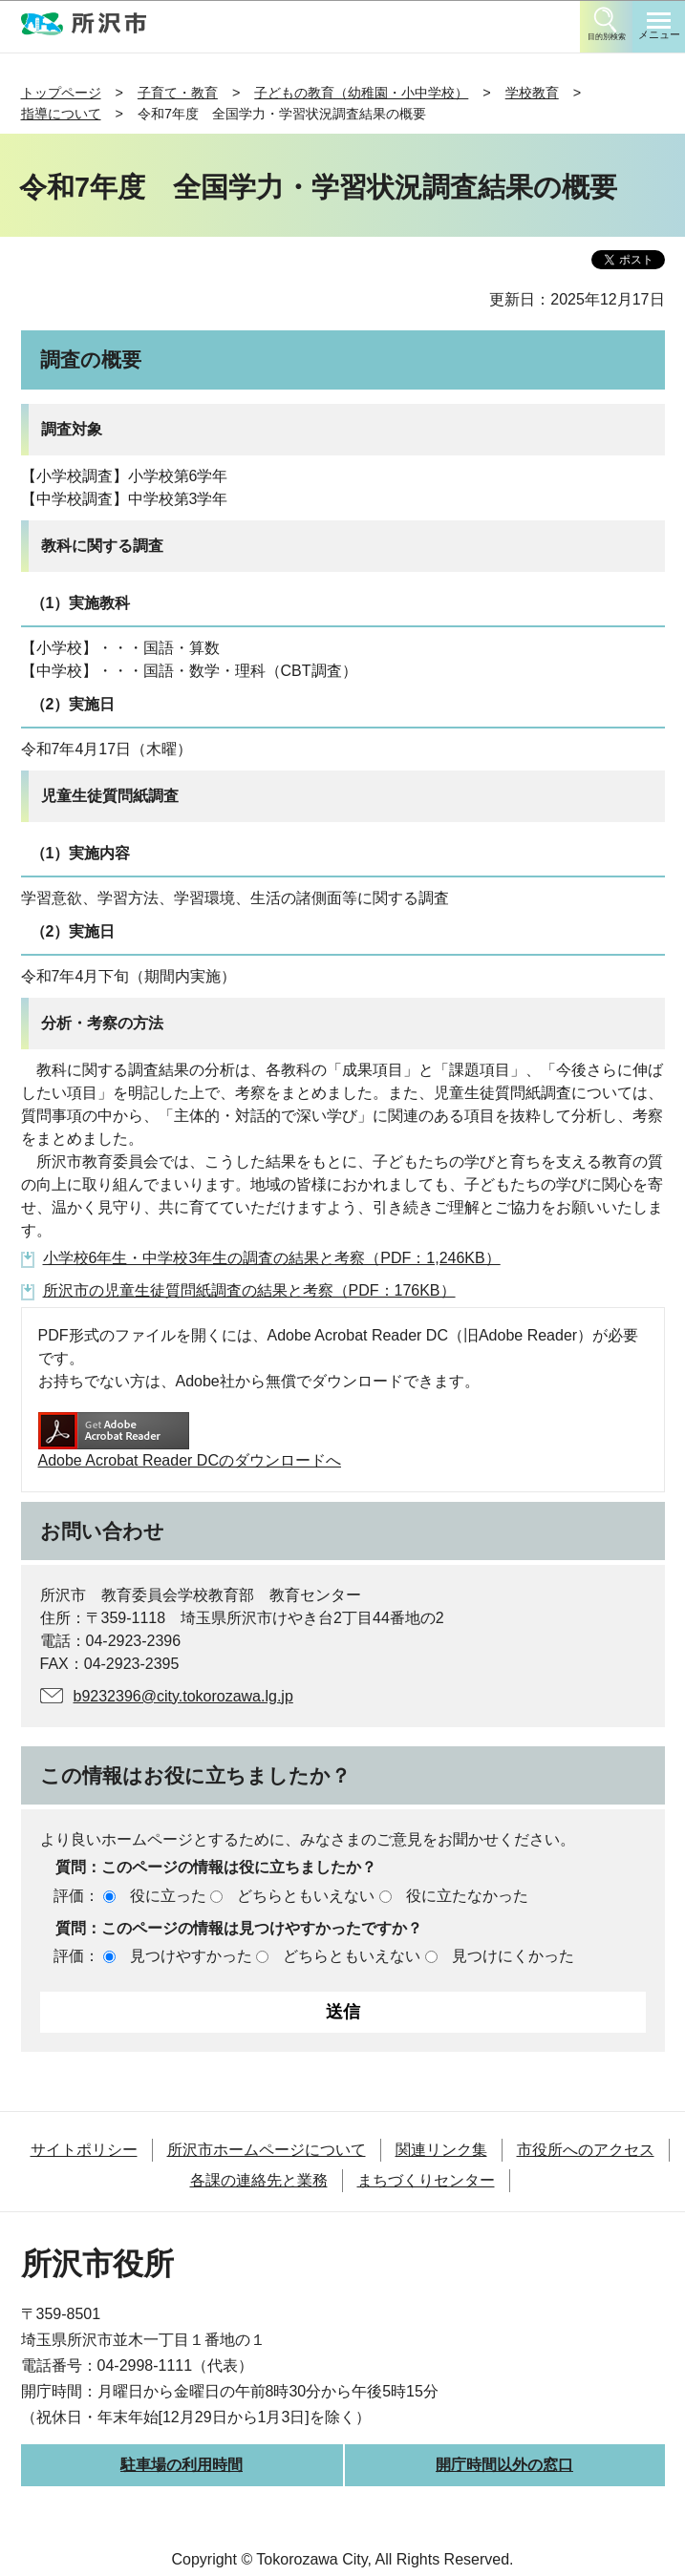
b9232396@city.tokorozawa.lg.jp (183, 1696)
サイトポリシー (84, 2150)
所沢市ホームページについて (266, 2150)
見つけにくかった (513, 1956)
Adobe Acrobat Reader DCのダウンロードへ (189, 1440)
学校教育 (532, 92)
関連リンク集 (441, 2150)
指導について (61, 113)
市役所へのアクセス (585, 2150)
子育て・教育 (178, 92)
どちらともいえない (306, 1896)
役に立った (168, 1896)
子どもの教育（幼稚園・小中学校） (361, 92)
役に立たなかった (467, 1896)
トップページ (61, 92)
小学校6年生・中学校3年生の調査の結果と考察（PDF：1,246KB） (272, 1258)
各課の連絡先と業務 (259, 2180)
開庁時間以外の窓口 (504, 2465)
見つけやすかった (191, 1956)
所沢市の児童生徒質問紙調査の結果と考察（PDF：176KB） (249, 1290)
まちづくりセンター (426, 2180)
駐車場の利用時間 (181, 2465)
